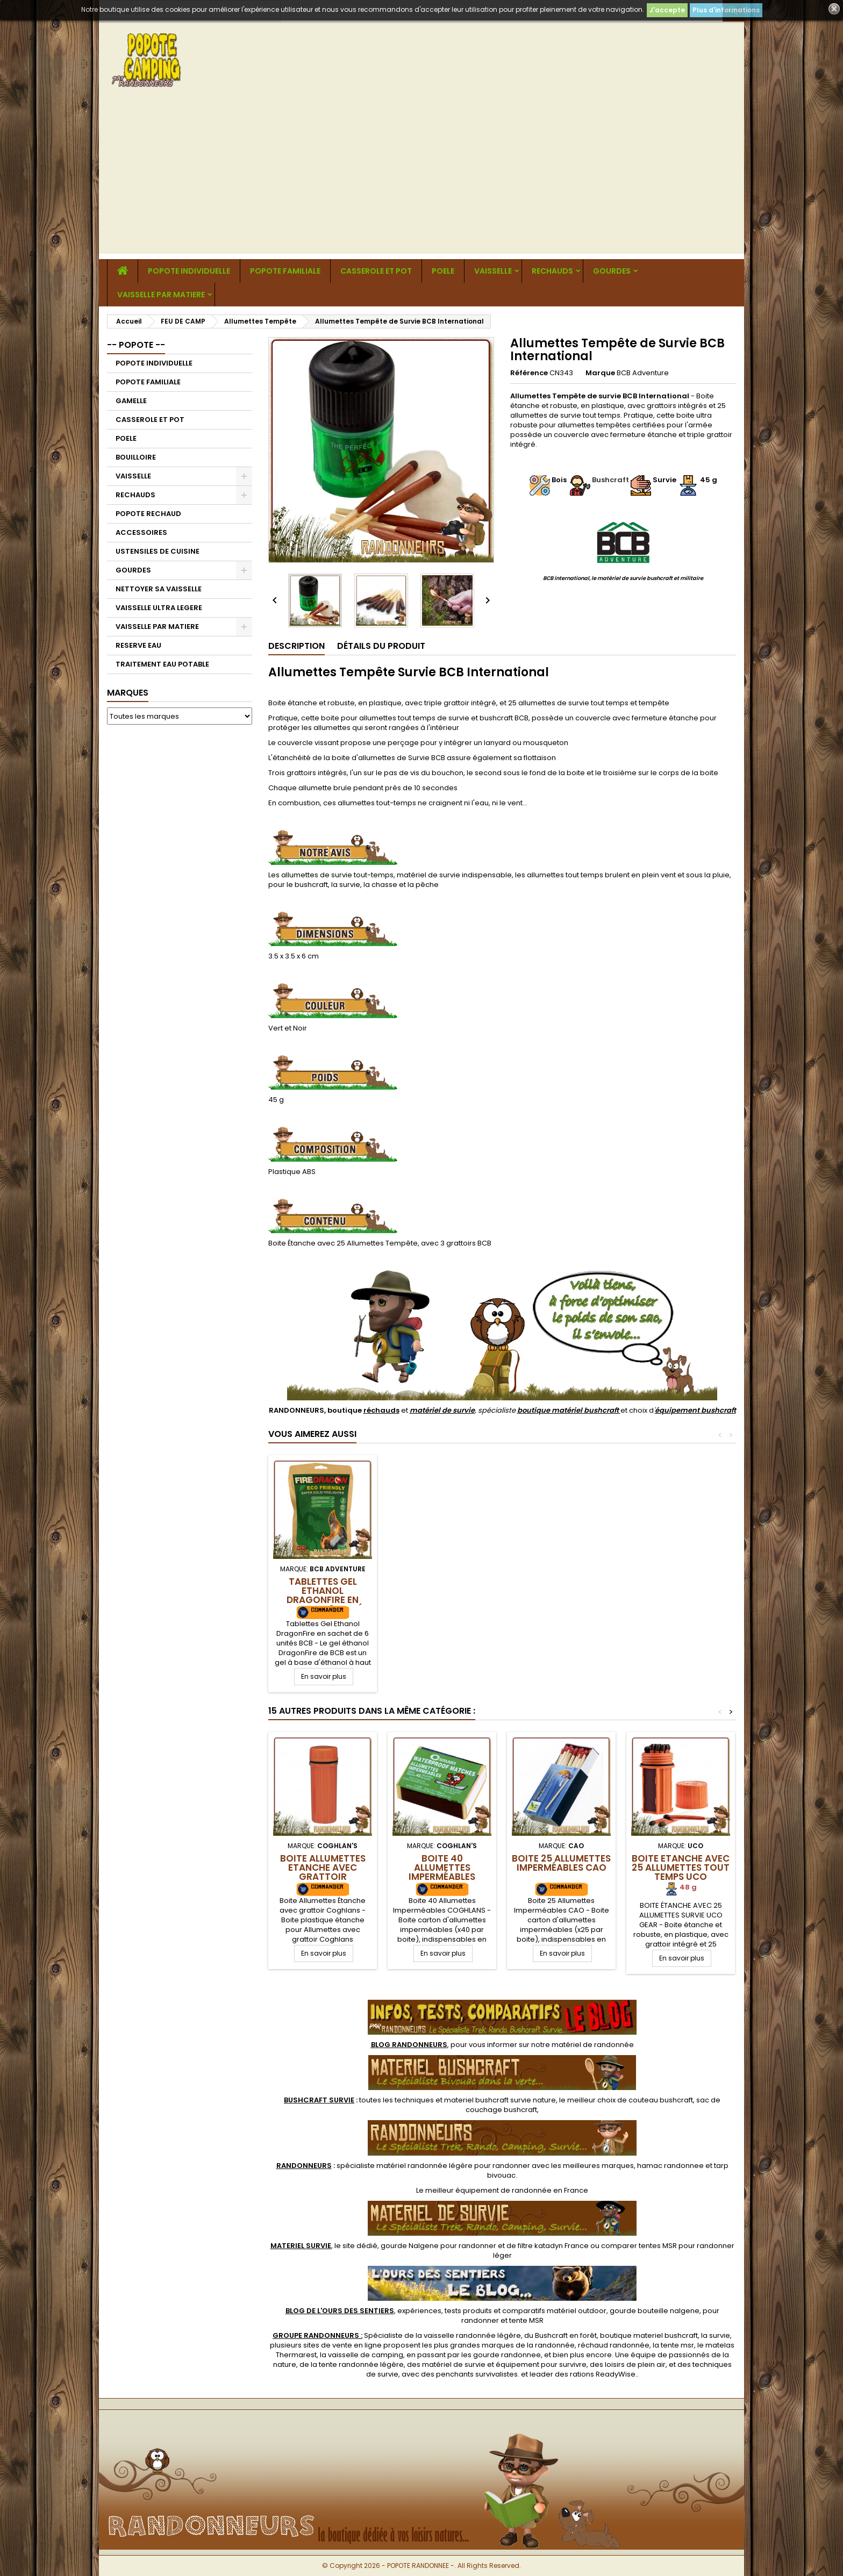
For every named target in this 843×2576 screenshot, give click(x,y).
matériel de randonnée (593, 2045)
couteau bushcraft (660, 2100)
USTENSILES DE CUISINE (157, 551)
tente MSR (526, 2320)
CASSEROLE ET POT (376, 271)
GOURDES (612, 271)
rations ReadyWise (602, 2374)
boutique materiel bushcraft (649, 2335)
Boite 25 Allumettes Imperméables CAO (561, 1863)
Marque (600, 373)
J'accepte (667, 10)
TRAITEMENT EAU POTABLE (162, 664)
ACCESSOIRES (141, 532)
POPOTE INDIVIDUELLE (189, 271)
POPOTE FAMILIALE (285, 271)
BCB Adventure (643, 373)
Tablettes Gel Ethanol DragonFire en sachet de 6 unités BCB (322, 1600)
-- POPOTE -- (136, 345)
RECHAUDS (552, 271)
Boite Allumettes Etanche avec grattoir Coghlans (323, 1872)
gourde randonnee (507, 2355)
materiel (500, 2100)
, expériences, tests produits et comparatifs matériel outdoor (445, 2311)
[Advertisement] (421, 178)
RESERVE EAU (138, 645)
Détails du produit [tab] (381, 646)
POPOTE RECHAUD (148, 514)
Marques (127, 692)
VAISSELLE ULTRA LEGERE (159, 608)
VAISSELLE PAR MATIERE (161, 294)
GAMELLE (131, 401)
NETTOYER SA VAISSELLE (159, 589)
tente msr (677, 2345)
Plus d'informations (726, 10)
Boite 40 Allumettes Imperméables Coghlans (442, 1872)
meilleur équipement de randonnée (488, 2190)
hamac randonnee (670, 2165)
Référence (529, 373)
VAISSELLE (493, 271)
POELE (443, 271)
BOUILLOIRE (136, 457)
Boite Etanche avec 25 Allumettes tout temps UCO (681, 1867)
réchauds (381, 1410)
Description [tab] (296, 646)
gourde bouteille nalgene (654, 2311)
